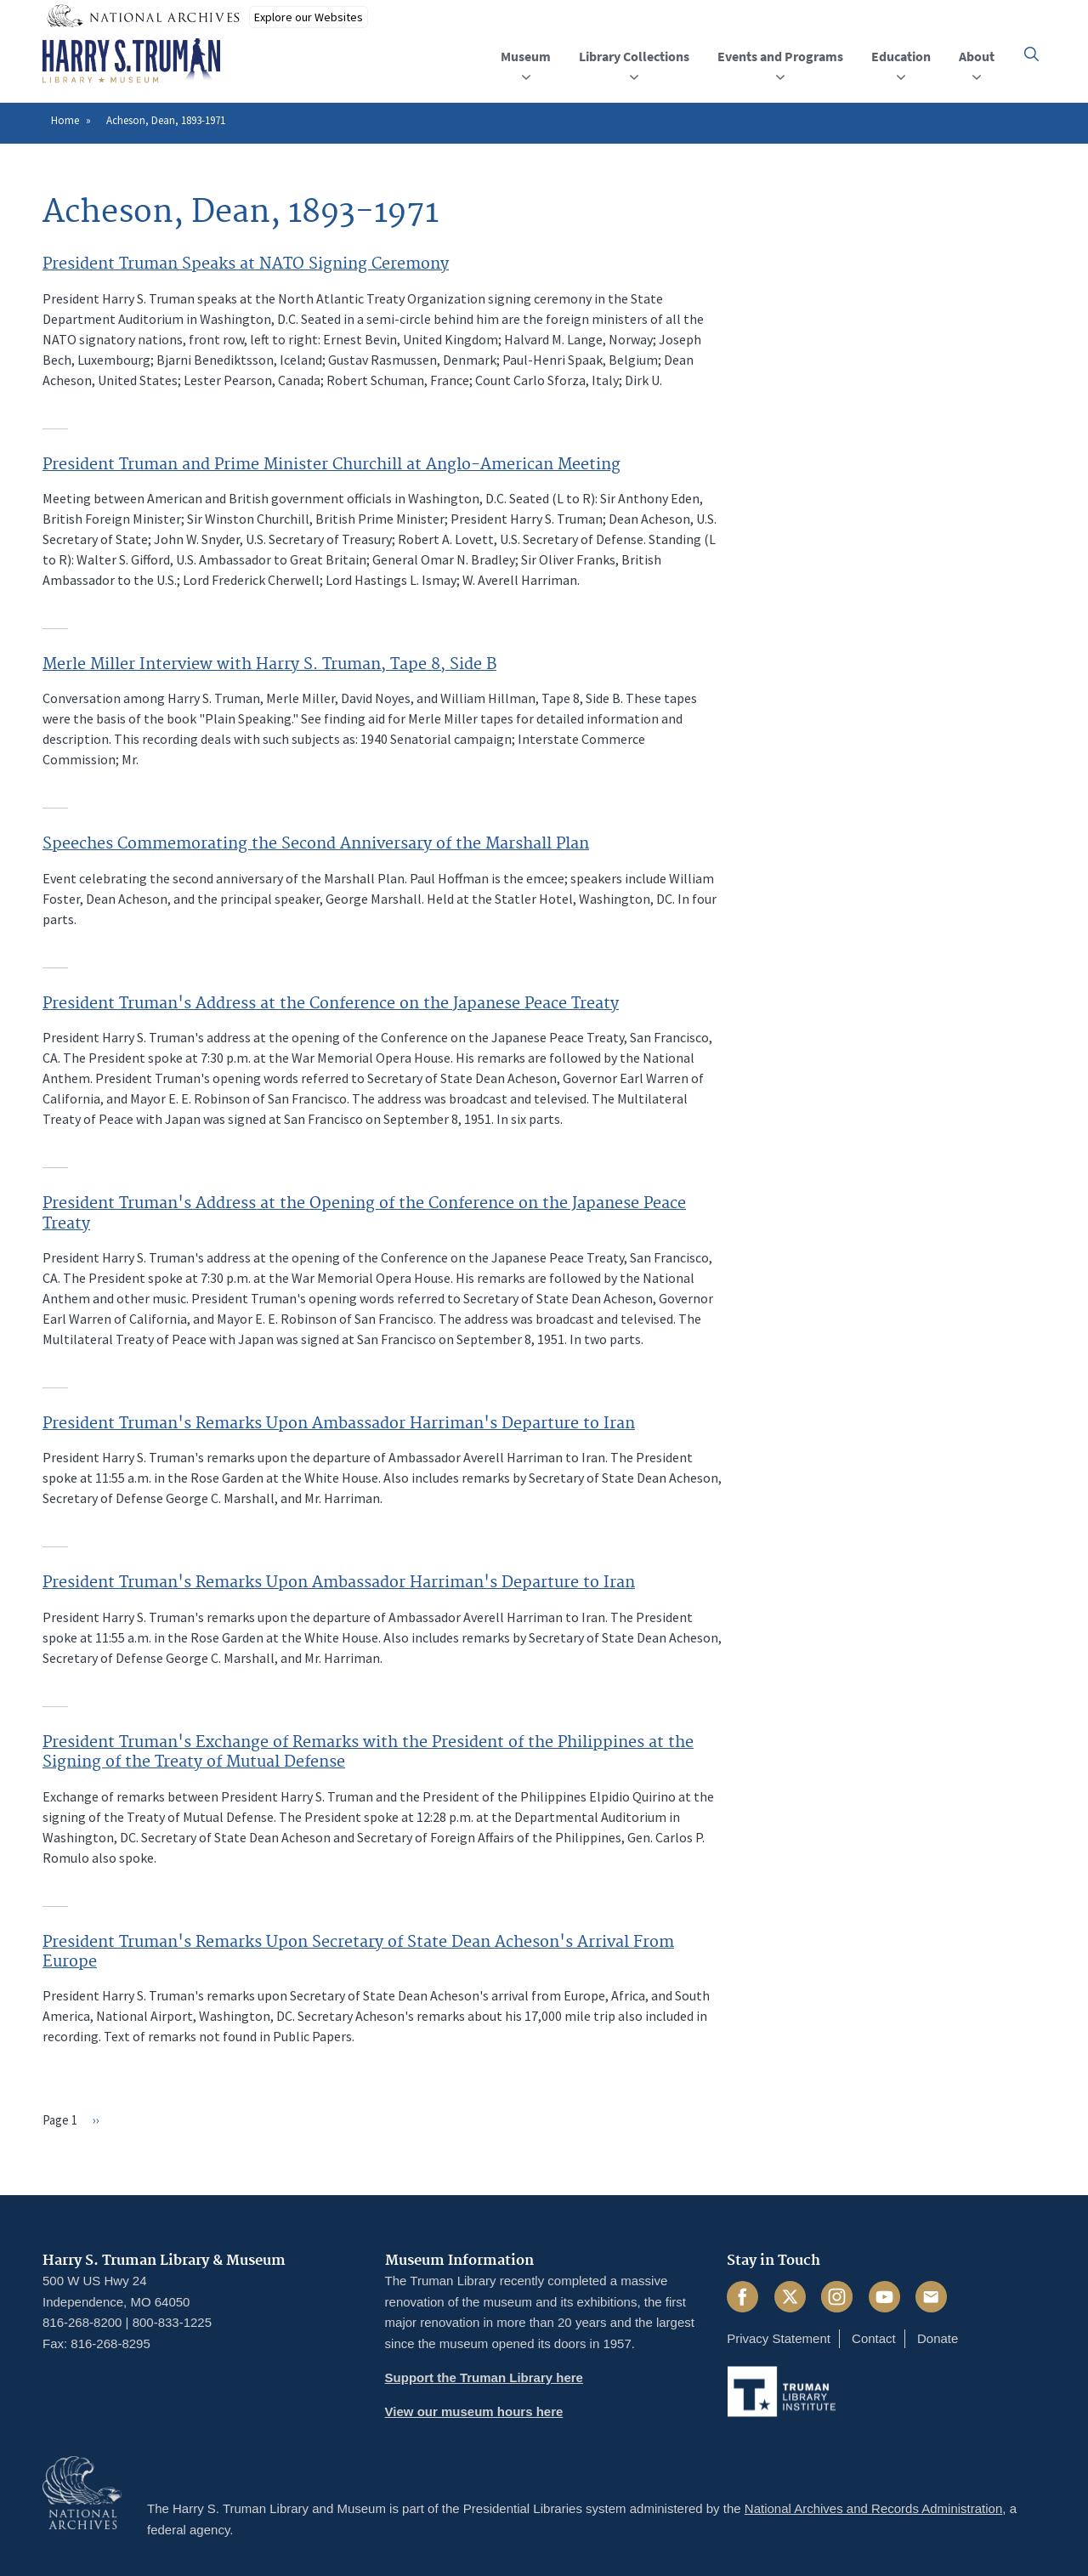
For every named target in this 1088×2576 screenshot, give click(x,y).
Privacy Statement (778, 2338)
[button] (1031, 54)
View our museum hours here (474, 2411)
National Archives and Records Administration (874, 2508)
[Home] (131, 61)
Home (65, 120)
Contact (874, 2338)
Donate (937, 2338)
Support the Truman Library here (484, 2377)
